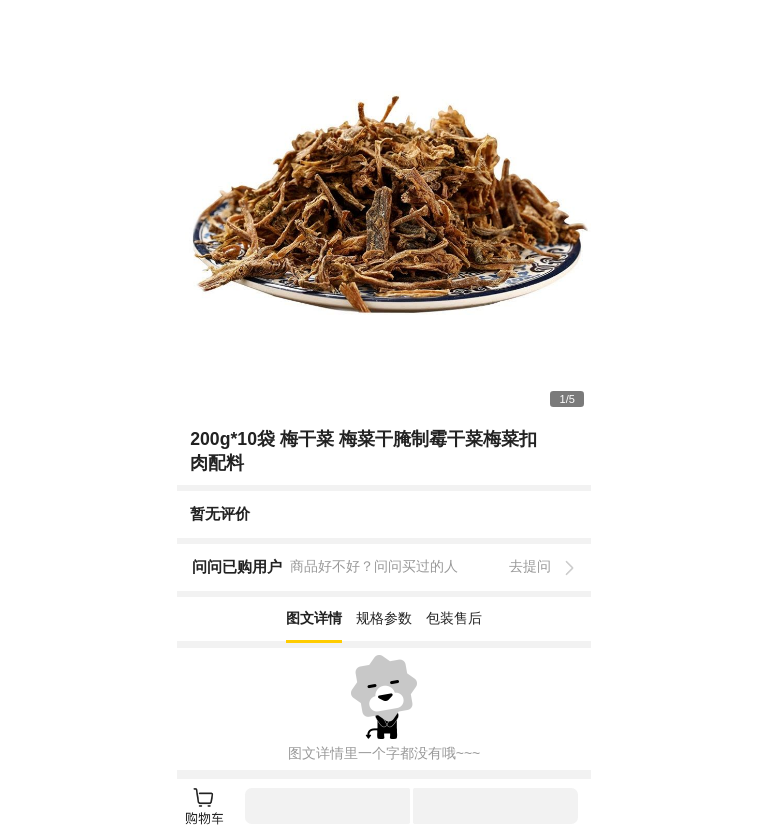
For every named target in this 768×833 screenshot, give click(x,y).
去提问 (530, 566)
